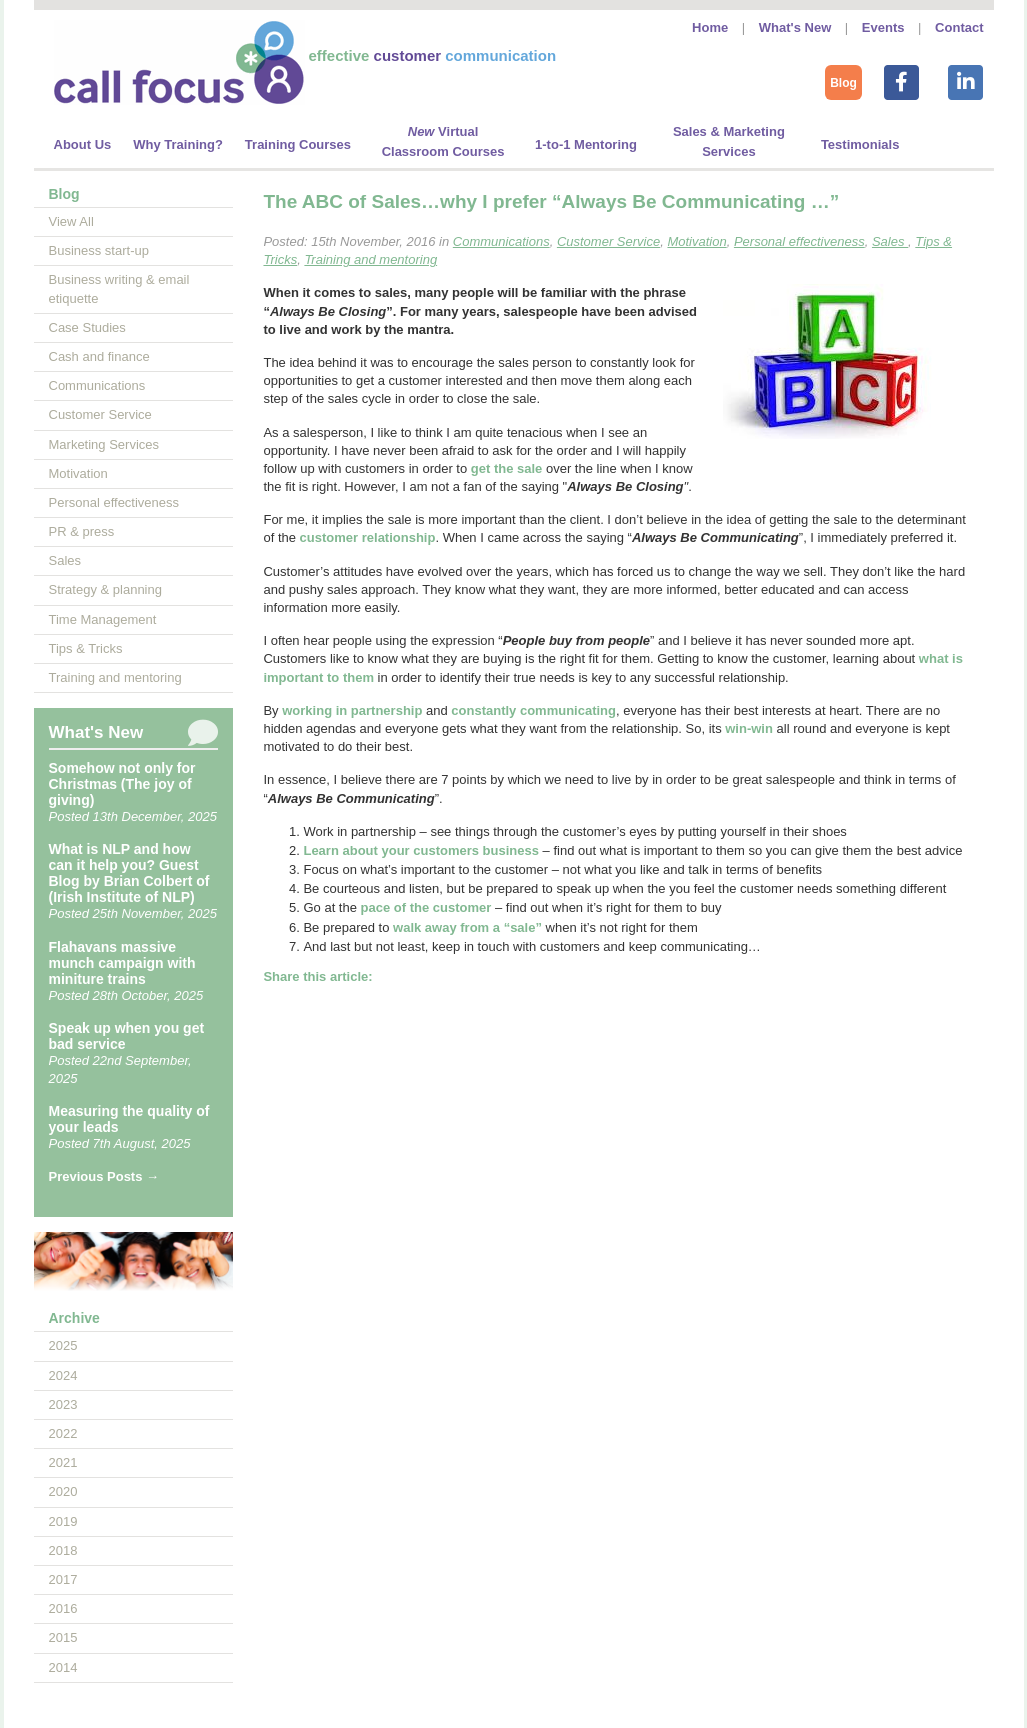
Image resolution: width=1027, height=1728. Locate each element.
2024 (63, 1375)
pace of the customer (426, 907)
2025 (63, 1345)
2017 (63, 1579)
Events (883, 27)
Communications (97, 385)
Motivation (78, 473)
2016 (63, 1608)
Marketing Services (104, 444)
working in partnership (352, 710)
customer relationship (368, 537)
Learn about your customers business (421, 850)
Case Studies (87, 327)
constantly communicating (533, 710)
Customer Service (100, 414)
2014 (63, 1667)
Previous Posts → (104, 1176)
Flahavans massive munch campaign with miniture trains (122, 963)
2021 (63, 1462)
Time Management (103, 619)
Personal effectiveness (114, 502)
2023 (63, 1404)
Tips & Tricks (86, 648)
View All (71, 221)
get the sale (507, 468)
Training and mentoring (115, 677)
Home (710, 27)
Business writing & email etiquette (119, 288)
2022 (63, 1433)
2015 (63, 1637)
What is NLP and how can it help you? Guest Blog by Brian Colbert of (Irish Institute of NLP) (129, 873)
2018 (63, 1550)
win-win (749, 728)
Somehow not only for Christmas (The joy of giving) (122, 784)
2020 (63, 1491)
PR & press (82, 531)
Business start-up (99, 250)
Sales (65, 560)
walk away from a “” (467, 927)
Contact (959, 27)
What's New (795, 27)
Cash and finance (99, 356)
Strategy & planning (105, 589)
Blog (843, 83)
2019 (63, 1521)
